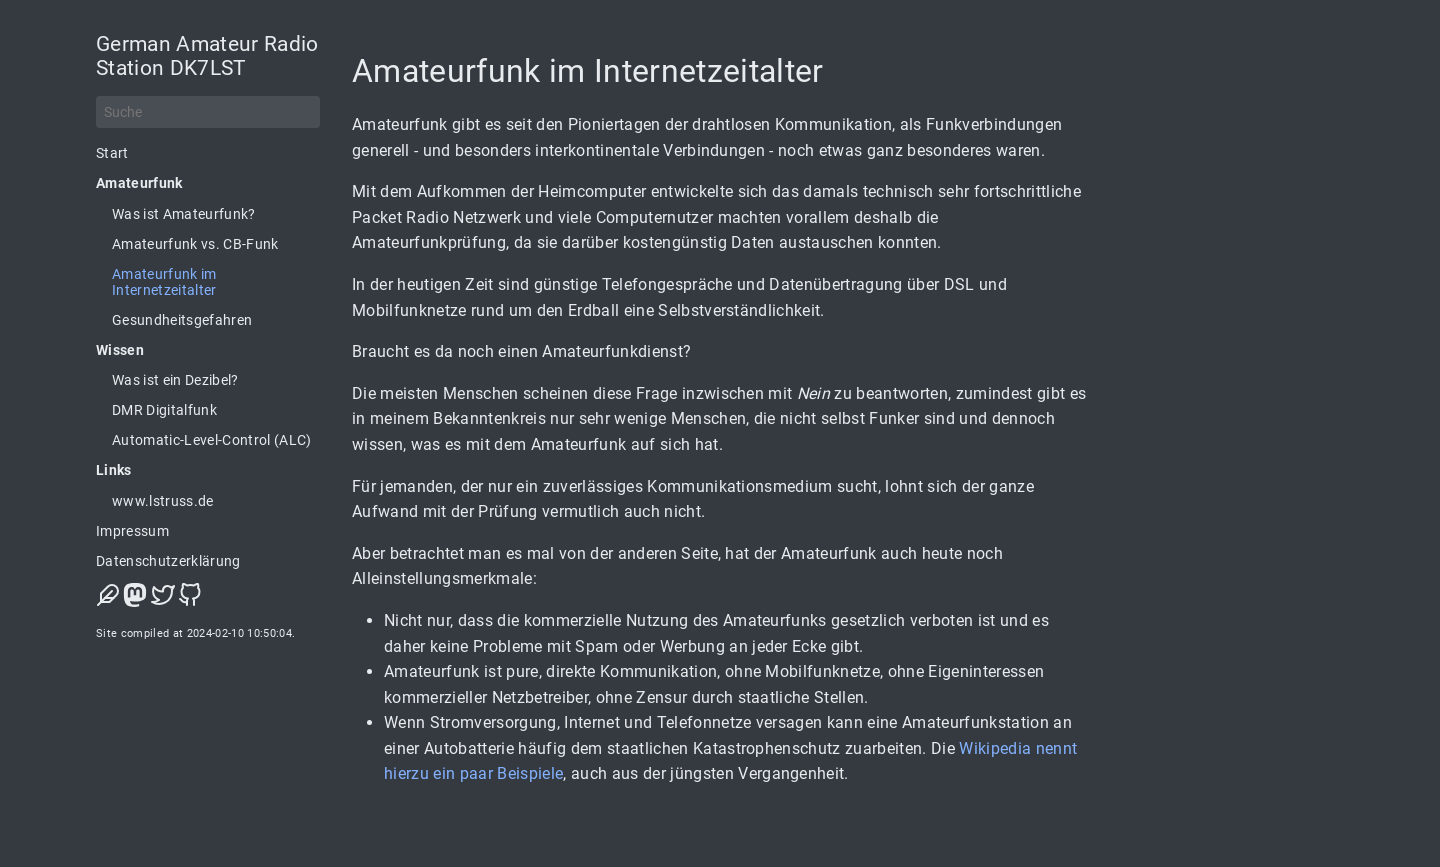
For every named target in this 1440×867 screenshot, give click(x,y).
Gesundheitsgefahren (182, 320)
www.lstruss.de (163, 501)
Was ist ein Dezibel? (175, 380)
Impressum (132, 531)
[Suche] (208, 112)
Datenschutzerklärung (168, 561)
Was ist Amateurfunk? (184, 214)
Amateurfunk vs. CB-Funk (195, 244)
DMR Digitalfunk (164, 410)
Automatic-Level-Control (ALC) (212, 440)
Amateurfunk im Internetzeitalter (164, 282)
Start (112, 153)
